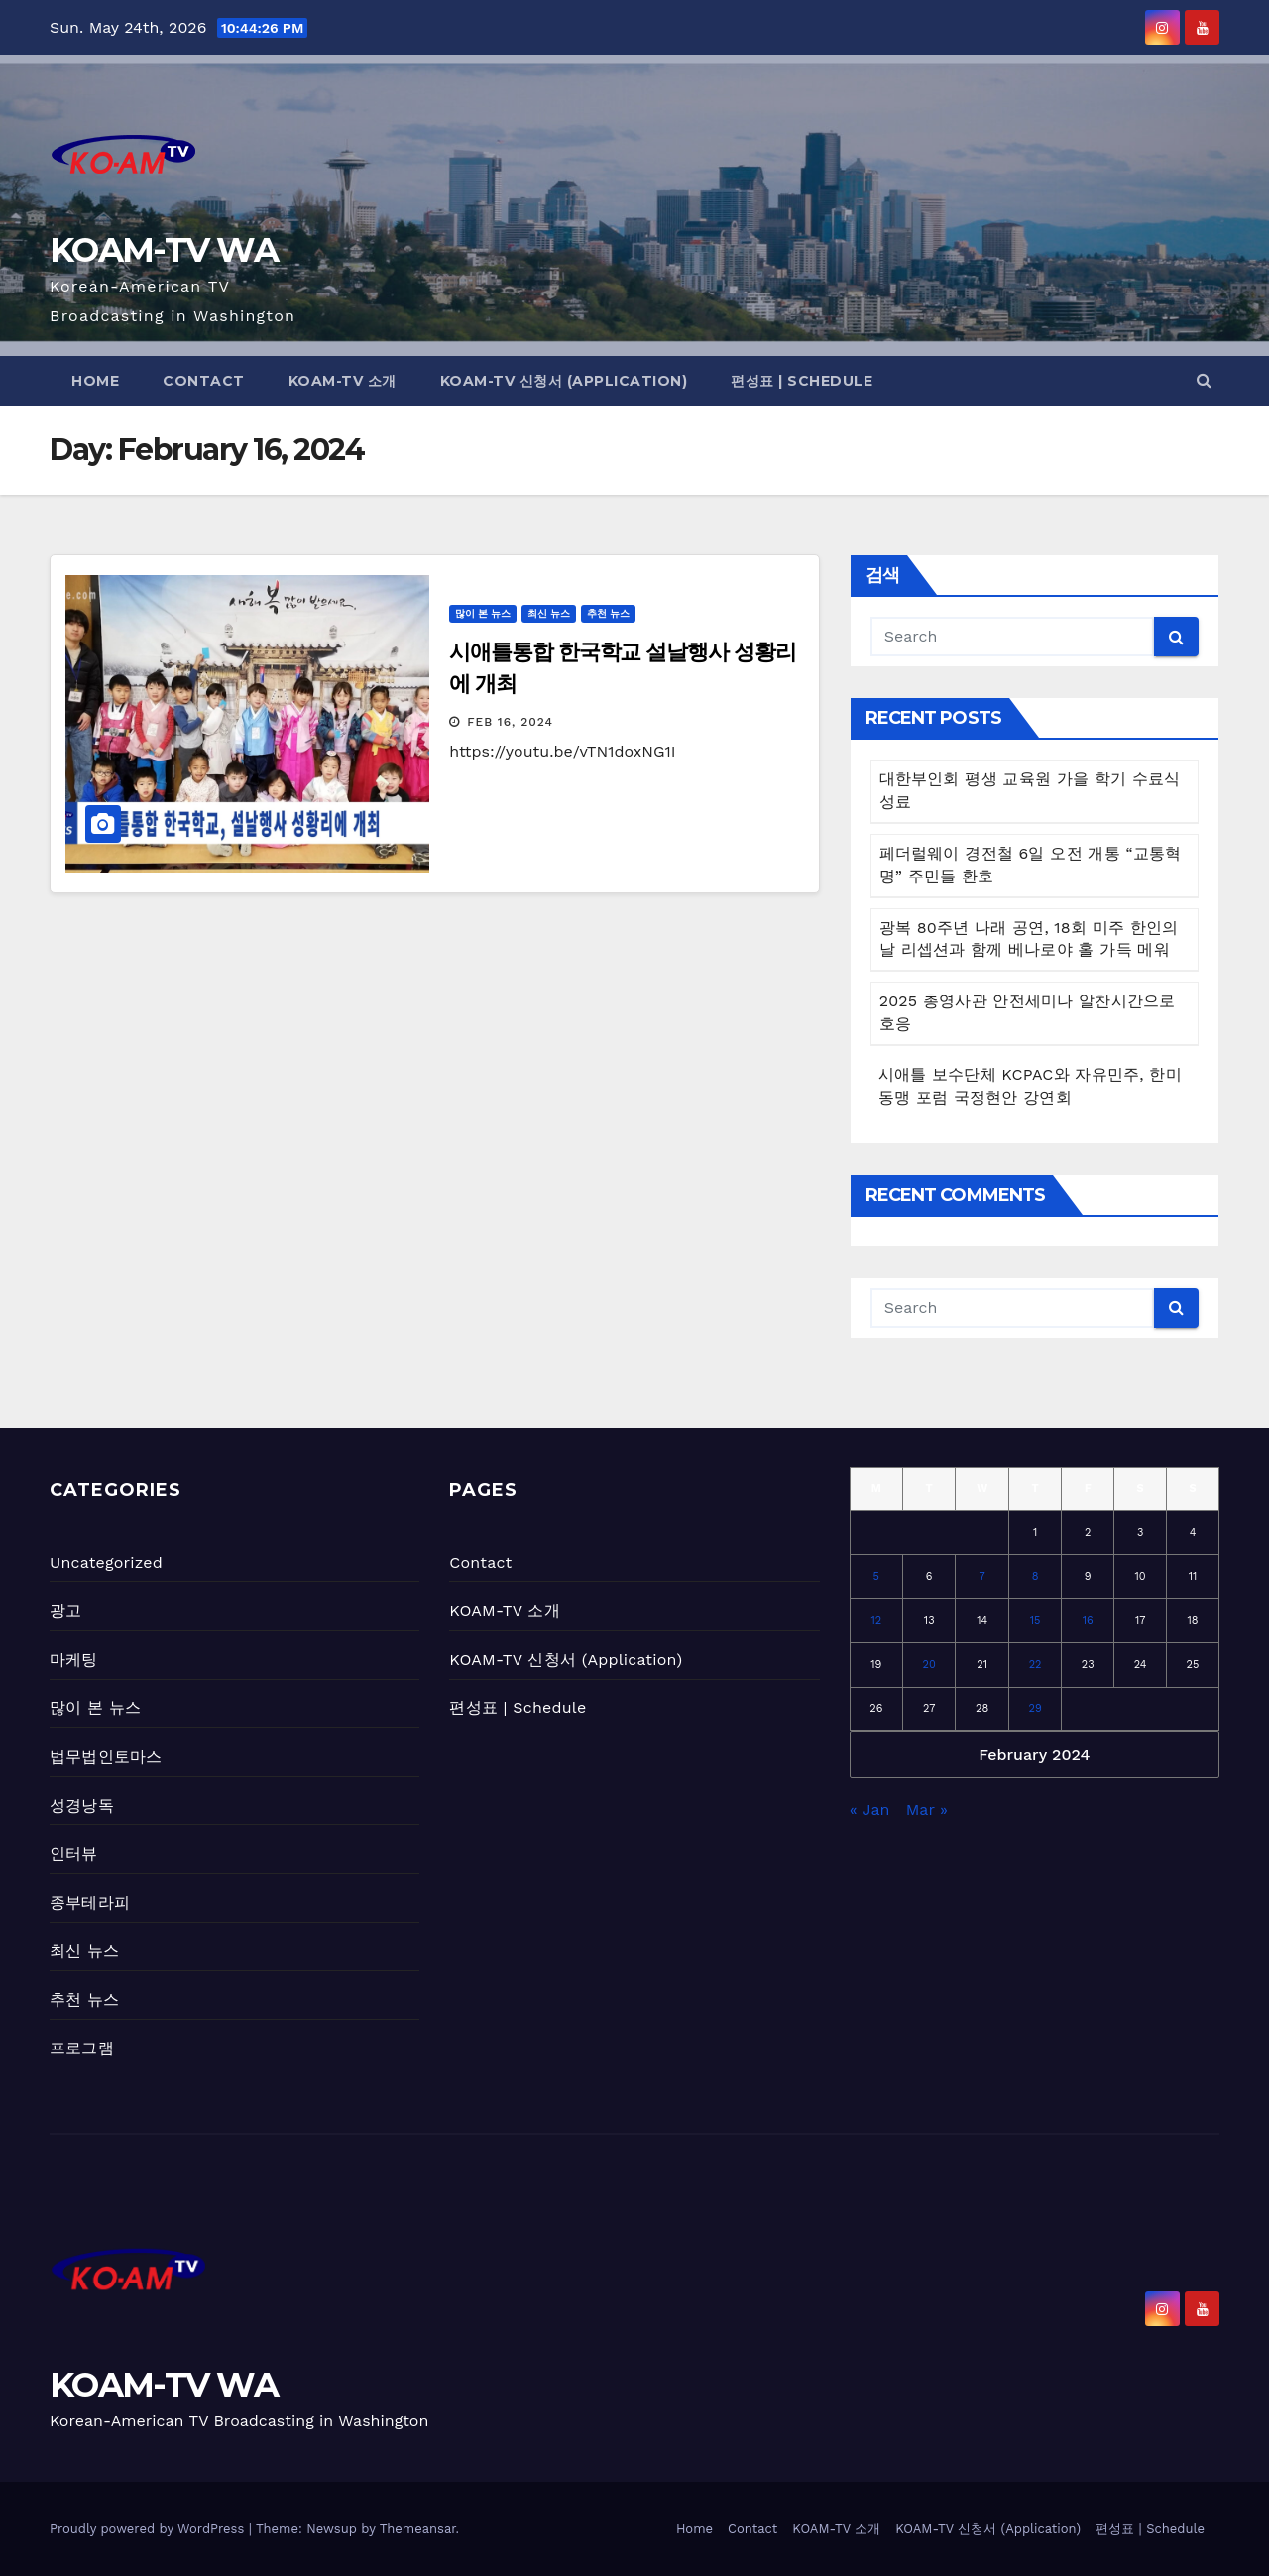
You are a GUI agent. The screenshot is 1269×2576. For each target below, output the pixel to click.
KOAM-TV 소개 (342, 381)
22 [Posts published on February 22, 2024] (1035, 1664)
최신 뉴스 (548, 613)
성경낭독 (82, 1805)
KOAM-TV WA (164, 250)
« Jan (870, 1809)
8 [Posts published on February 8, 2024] (1035, 1576)
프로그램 (82, 2048)
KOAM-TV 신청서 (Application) (564, 381)
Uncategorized (106, 1562)
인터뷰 (74, 1853)
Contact (204, 381)
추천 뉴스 (608, 613)
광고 (65, 1610)
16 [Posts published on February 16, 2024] (1088, 1620)
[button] (1204, 380)
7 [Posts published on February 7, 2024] (982, 1576)
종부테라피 (90, 1902)
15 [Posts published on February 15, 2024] (1035, 1620)
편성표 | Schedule (801, 381)
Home (95, 381)
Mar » (927, 1809)
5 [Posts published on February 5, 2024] (876, 1576)
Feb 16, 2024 (510, 722)
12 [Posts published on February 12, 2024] (875, 1620)
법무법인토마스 (106, 1756)
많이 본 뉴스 (483, 613)
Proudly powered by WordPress (149, 2528)
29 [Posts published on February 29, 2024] (1035, 1708)
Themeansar (418, 2528)
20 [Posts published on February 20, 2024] (929, 1664)
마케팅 (74, 1659)
